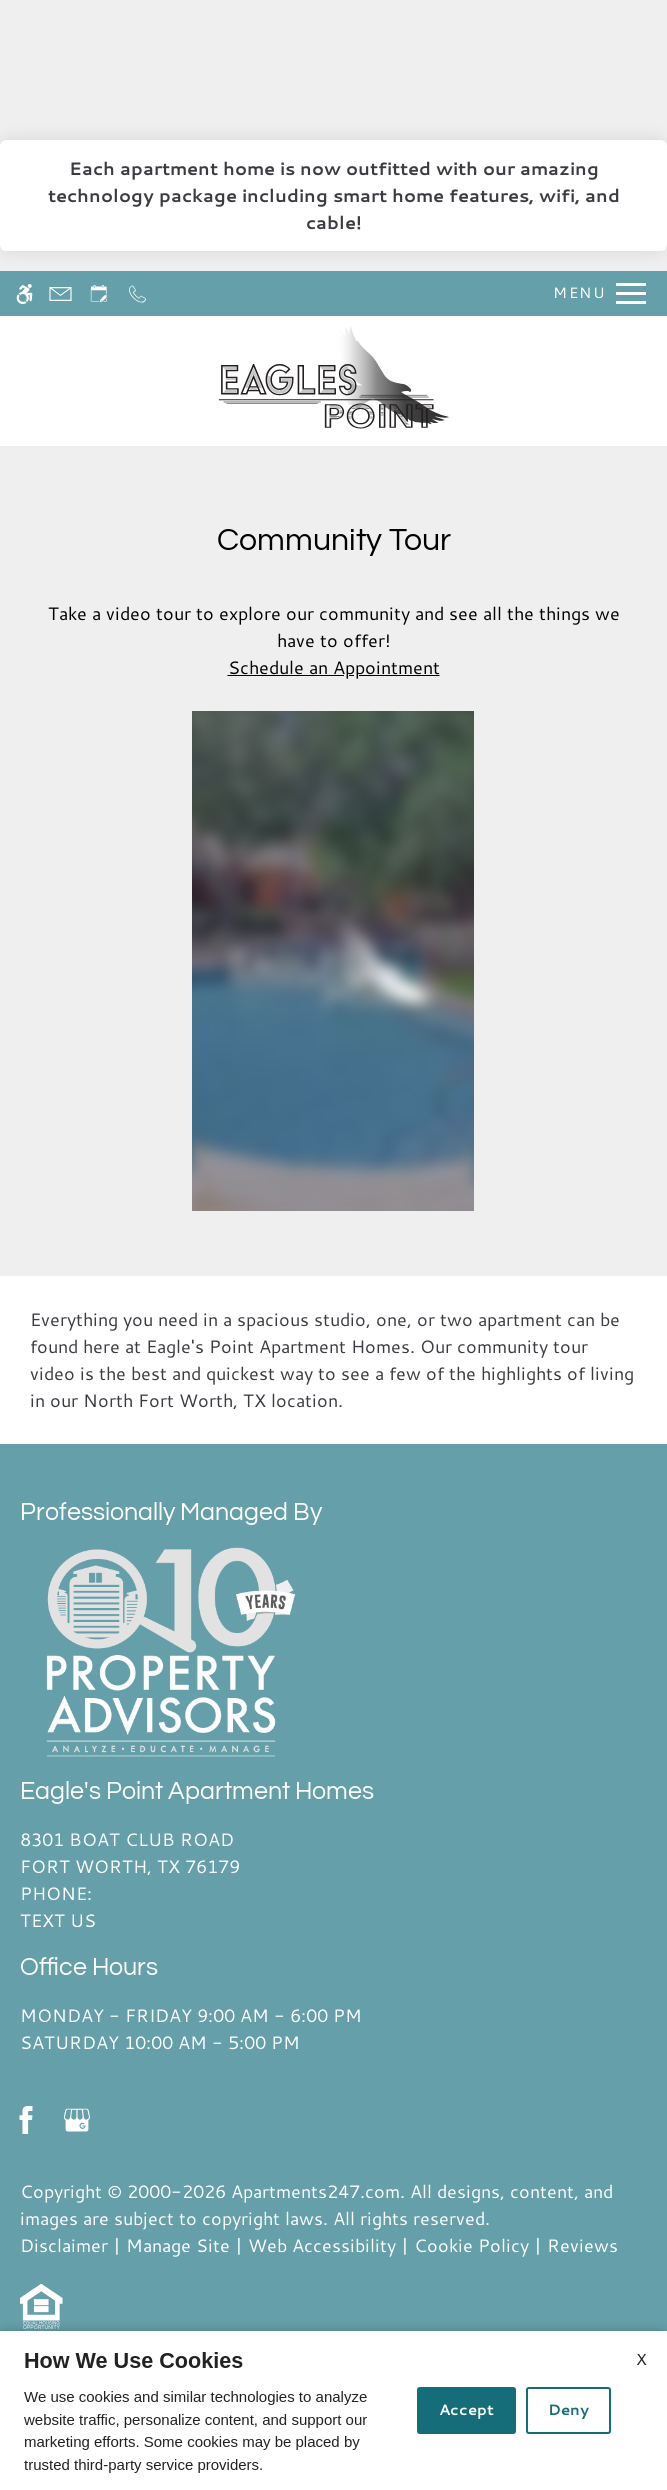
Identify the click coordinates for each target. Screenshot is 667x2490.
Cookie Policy (471, 2245)
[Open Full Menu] (594, 293)
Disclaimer (64, 2245)
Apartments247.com (315, 2191)
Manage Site (178, 2245)
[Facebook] (25, 2120)
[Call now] (137, 293)
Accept (466, 2409)
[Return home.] (334, 381)
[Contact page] (60, 293)
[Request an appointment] (99, 293)
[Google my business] (76, 2120)
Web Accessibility (322, 2245)
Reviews (582, 2245)
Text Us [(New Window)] (58, 1920)
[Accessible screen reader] (24, 293)
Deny (568, 2409)
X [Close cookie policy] (641, 2358)
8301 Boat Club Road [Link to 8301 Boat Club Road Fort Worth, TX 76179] (197, 1853)
